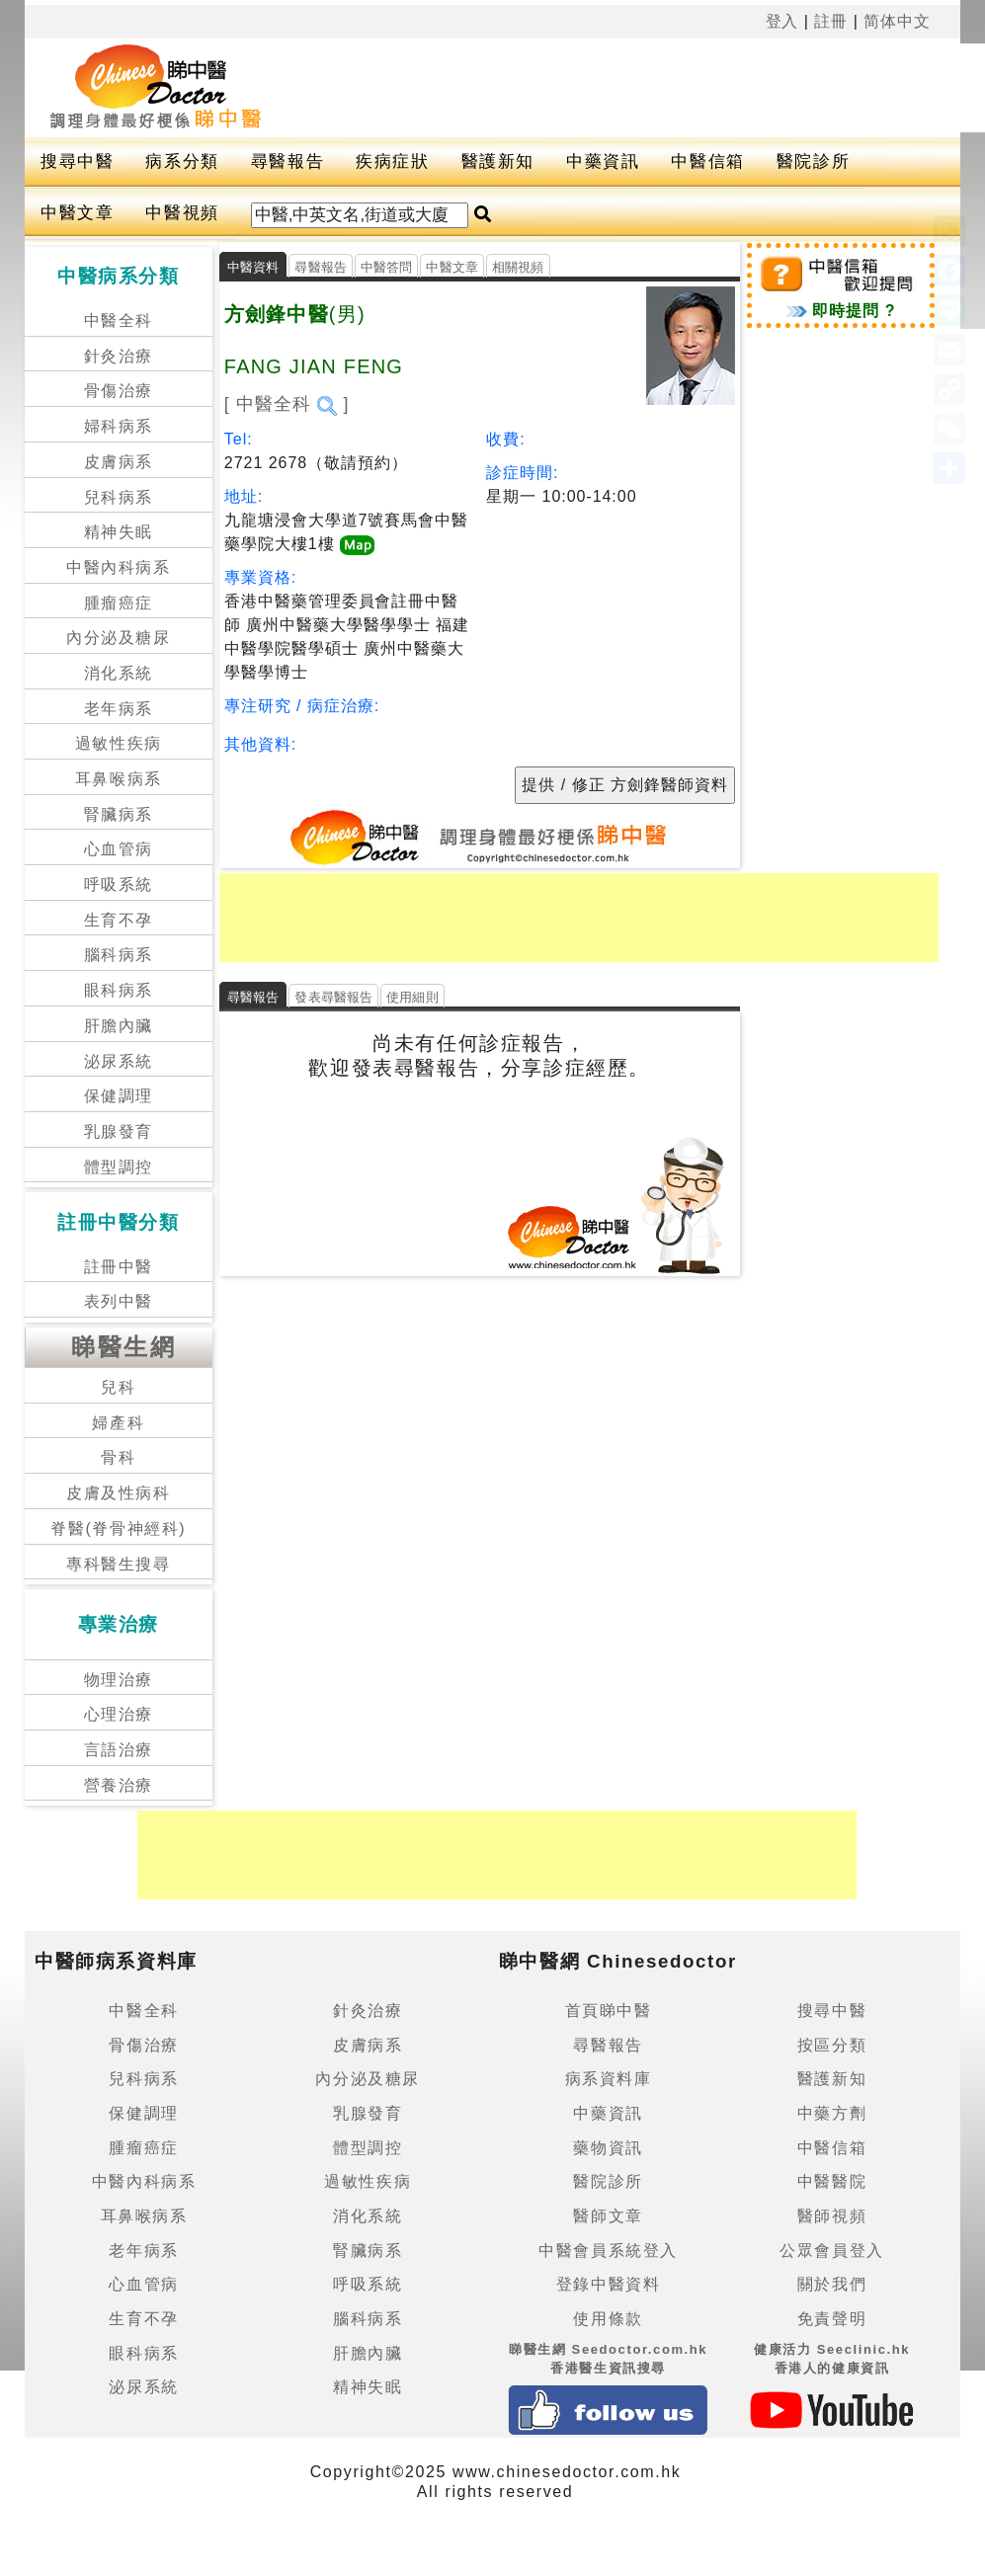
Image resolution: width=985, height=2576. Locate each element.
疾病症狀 (392, 161)
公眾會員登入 (832, 2250)
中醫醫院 (831, 2181)
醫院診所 (813, 161)
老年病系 (118, 708)
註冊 (831, 21)
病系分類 (181, 161)
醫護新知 (497, 161)
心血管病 (118, 849)
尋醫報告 (287, 161)
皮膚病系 (118, 461)
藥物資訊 (607, 2147)
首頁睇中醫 (608, 2010)
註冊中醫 (118, 1266)
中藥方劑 (831, 2113)
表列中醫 (118, 1301)
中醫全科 (118, 320)
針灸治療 (118, 356)
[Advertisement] (579, 917)
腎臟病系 (118, 814)
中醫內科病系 (118, 567)
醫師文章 (607, 2216)
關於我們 (831, 2284)
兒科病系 (118, 497)
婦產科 (118, 1422)
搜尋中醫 (77, 161)
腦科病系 (118, 954)
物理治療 (118, 1679)
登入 (782, 21)
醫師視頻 (831, 2216)
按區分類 (831, 2045)
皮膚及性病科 (118, 1493)
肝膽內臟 (118, 1025)
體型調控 (118, 1167)
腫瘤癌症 (118, 603)
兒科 (118, 1387)
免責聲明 (831, 2318)
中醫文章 (77, 212)
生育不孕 (118, 920)
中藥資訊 (602, 161)
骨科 (118, 1457)
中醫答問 (387, 267)
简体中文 (897, 21)
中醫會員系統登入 (608, 2250)
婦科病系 (118, 426)
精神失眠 (118, 531)
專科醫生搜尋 (118, 1564)
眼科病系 (118, 990)
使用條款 (607, 2318)
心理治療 (118, 1714)
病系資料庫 (608, 2078)
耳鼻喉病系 (118, 778)
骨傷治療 (118, 390)
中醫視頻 (181, 212)
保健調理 (118, 1095)
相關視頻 (518, 267)
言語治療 (118, 1749)
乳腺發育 (118, 1131)
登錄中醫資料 (608, 2284)
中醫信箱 (707, 161)
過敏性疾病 (118, 743)
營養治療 (118, 1785)
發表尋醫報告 (333, 997)
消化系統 (118, 673)
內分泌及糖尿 (118, 637)
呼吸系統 (118, 884)
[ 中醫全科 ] (287, 404)
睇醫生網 (123, 1346)
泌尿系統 (118, 1061)
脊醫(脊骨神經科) (118, 1528)
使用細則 (412, 997)
